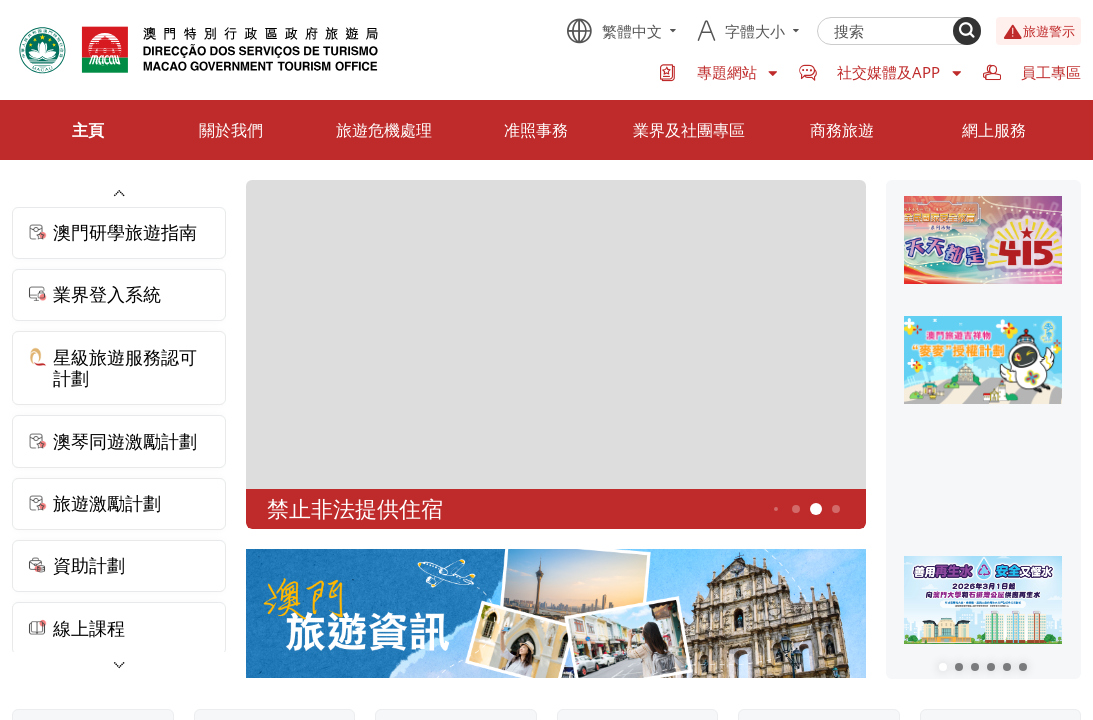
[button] (943, 667)
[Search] (967, 31)
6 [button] (835, 508)
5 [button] (815, 509)
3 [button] (776, 509)
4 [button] (795, 508)
